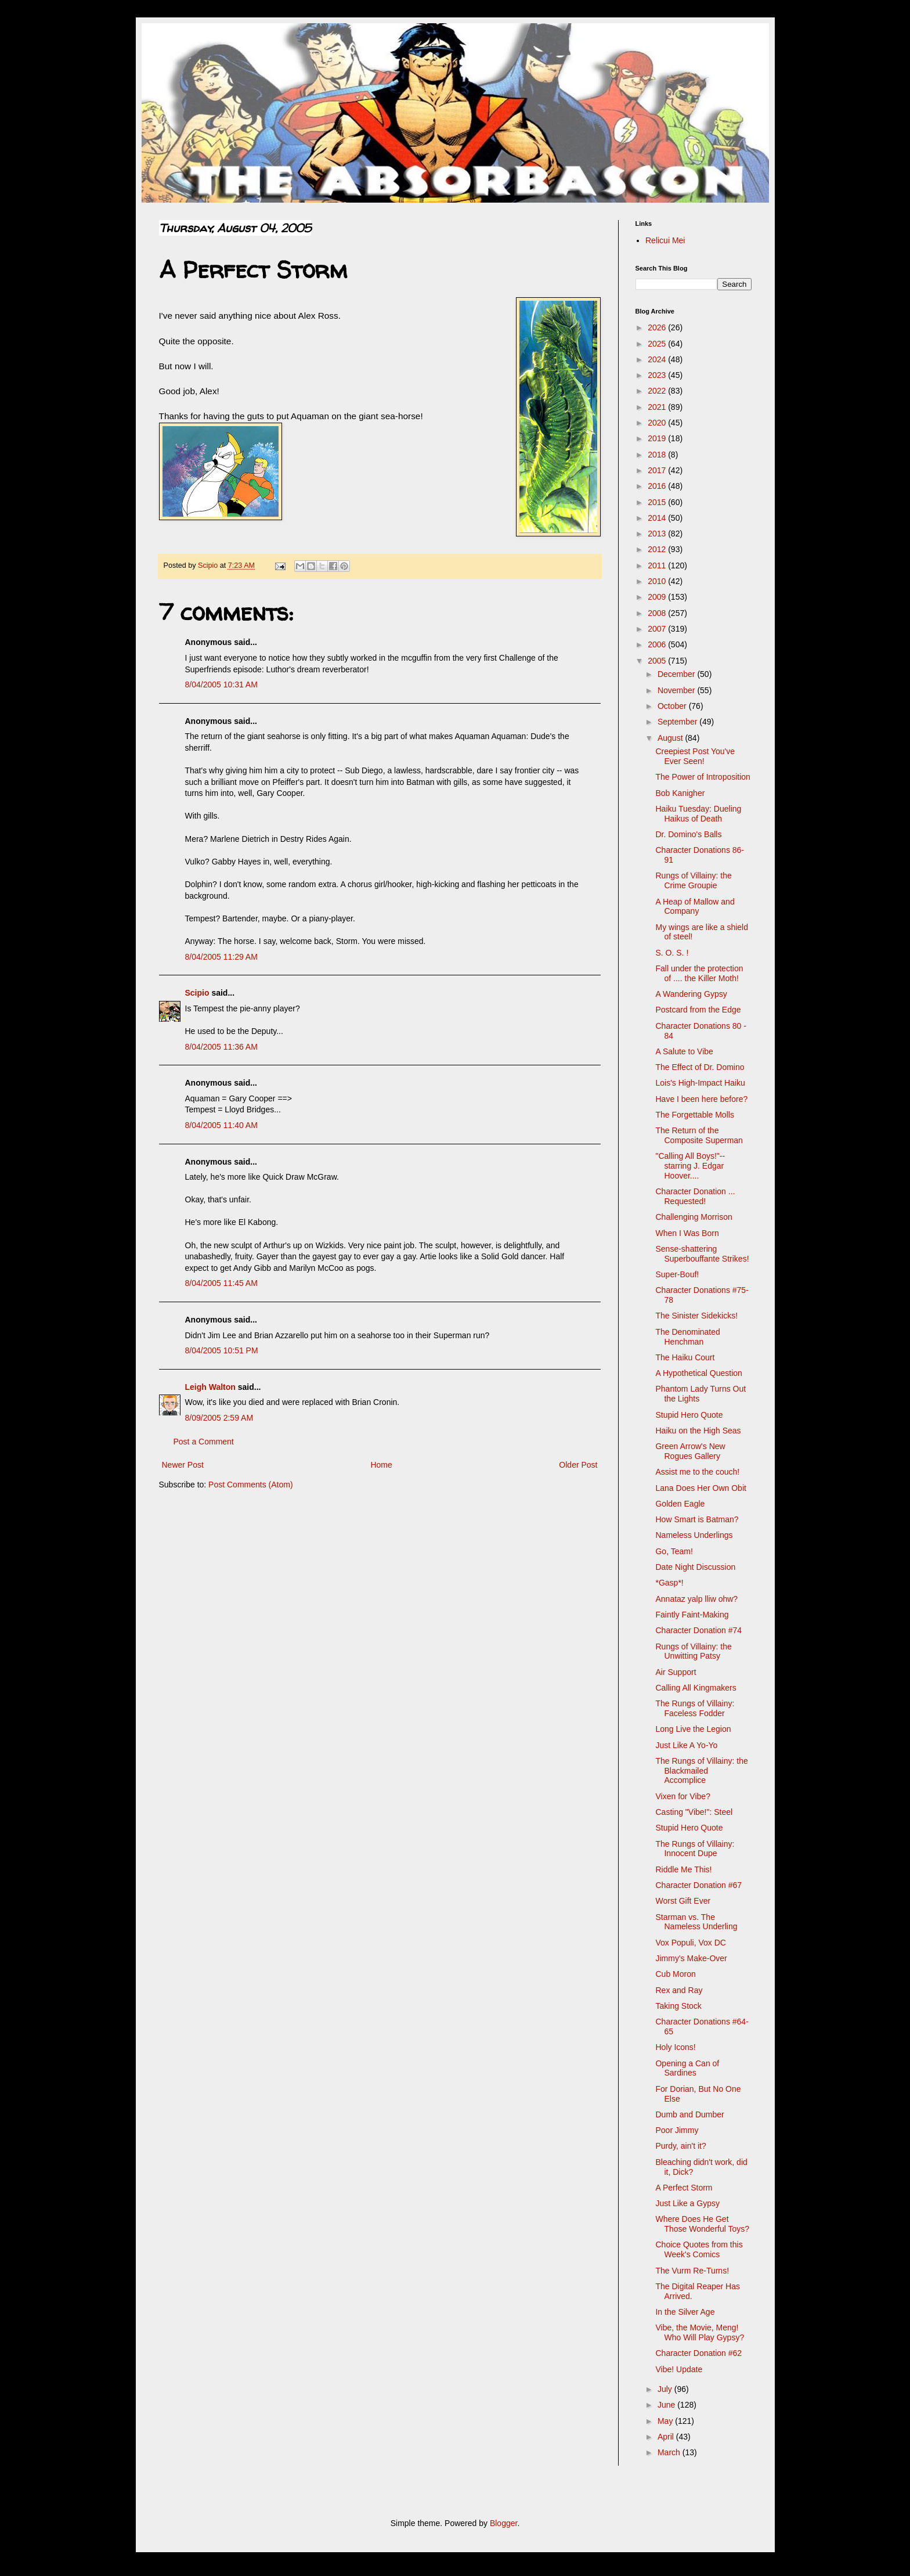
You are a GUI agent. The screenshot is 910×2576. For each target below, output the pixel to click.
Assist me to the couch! (697, 1471)
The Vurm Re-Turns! (692, 2270)
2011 (658, 565)
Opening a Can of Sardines (687, 2068)
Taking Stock (678, 2006)
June (667, 2404)
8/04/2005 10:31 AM (221, 684)
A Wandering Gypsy (691, 994)
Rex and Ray (678, 1990)
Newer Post (183, 1464)
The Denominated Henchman (687, 1336)
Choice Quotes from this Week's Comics (698, 2249)
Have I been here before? (701, 1099)
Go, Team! (673, 1551)
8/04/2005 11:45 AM (221, 1283)
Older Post (578, 1464)
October (673, 706)
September (678, 721)
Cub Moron (675, 1974)
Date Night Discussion (695, 1567)
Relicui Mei (665, 240)
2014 (658, 518)
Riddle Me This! (683, 1869)
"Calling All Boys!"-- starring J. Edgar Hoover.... (690, 1165)
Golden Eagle (680, 1503)
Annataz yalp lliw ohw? (696, 1599)
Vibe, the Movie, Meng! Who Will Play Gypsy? (699, 2332)
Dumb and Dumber (689, 2114)
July (666, 2389)
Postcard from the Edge (698, 1009)
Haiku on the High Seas (698, 1430)
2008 (658, 613)
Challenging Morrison (693, 1217)
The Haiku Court (684, 1357)
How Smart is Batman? (696, 1519)
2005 (658, 660)
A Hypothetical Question (698, 1373)
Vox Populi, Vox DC (690, 1942)
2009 (658, 596)
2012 (658, 549)
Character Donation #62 (698, 2353)
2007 (658, 628)
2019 (658, 438)
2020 (658, 422)
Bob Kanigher (680, 793)
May (666, 2421)
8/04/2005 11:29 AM (221, 956)
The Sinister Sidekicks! (696, 1315)
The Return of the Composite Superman (698, 1135)
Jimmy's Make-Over (691, 1958)
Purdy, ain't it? (680, 2145)
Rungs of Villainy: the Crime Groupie (693, 880)
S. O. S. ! (671, 952)
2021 (658, 407)
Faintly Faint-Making (691, 1614)
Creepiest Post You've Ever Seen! (695, 756)
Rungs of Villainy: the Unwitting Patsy (693, 1651)
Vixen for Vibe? (682, 1796)
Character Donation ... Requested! (695, 1196)
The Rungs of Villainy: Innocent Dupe (694, 1848)
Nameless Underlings (693, 1535)
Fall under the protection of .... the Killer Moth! (699, 973)
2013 (658, 533)
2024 (658, 359)
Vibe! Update (678, 2369)
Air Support (675, 1672)
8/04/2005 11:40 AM (221, 1125)
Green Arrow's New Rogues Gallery (690, 1451)
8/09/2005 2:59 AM (219, 1417)
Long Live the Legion (693, 1729)
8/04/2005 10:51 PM (221, 1350)
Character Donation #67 (698, 1885)
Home (381, 1464)
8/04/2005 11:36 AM (221, 1046)
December (677, 674)
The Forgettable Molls (694, 1114)
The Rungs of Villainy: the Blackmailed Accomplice (701, 1770)
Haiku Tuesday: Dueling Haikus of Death (698, 813)
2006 (658, 644)
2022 (658, 390)
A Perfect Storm (683, 2187)
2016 (658, 486)
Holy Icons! (675, 2047)
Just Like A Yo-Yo (686, 1745)
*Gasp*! (669, 1582)
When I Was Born (686, 1233)
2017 (658, 470)
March (670, 2452)
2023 (658, 375)
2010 (658, 581)
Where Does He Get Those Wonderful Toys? (702, 2223)
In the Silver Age (684, 2311)
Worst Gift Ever (682, 1900)
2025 (658, 343)
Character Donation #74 (698, 1630)
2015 (658, 502)
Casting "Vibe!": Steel (693, 1812)
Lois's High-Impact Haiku (700, 1082)
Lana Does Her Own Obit (700, 1488)
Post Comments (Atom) (250, 1484)
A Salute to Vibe (684, 1051)
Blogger (503, 2523)
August (671, 738)
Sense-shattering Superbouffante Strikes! (702, 1253)
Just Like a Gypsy (687, 2203)
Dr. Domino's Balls (688, 834)
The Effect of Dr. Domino (699, 1067)
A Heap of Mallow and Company (694, 906)
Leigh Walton (210, 1387)
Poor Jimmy (676, 2130)
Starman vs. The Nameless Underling (696, 1922)
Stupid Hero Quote (689, 1414)
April (667, 2436)
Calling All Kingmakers (695, 1687)
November (677, 690)
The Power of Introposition (702, 776)
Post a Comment (204, 1441)
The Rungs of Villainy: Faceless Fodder (694, 1708)
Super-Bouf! (677, 1274)
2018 (658, 454)
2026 (658, 327)
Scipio (197, 992)
